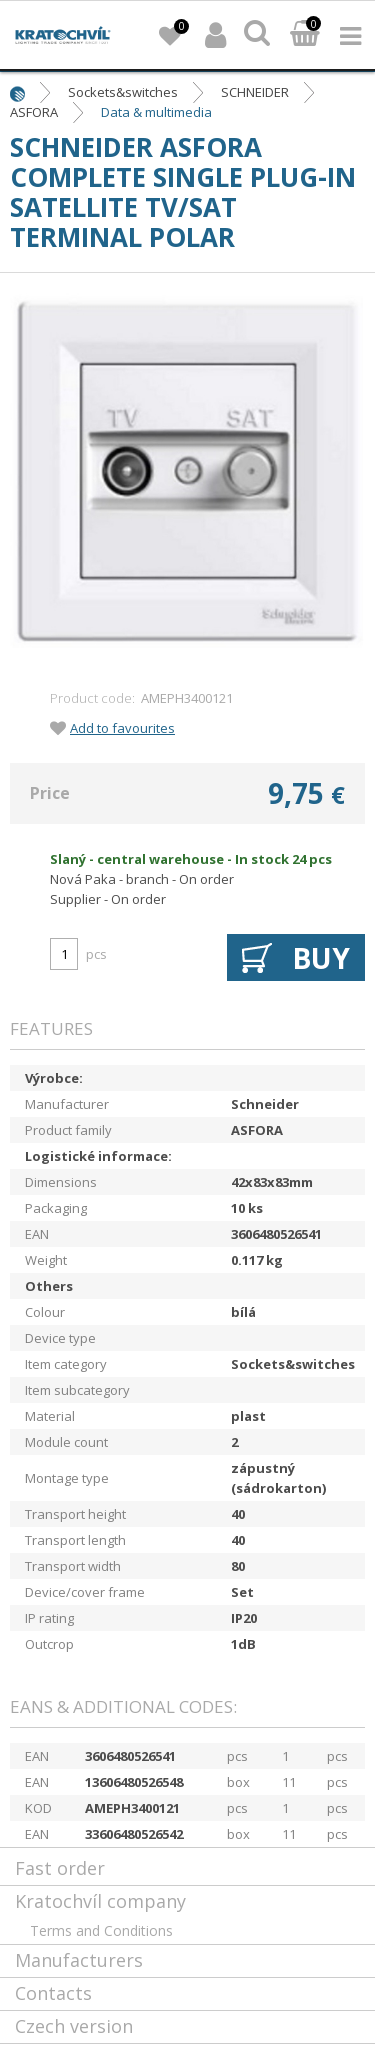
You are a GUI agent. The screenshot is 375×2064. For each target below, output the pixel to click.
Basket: (305, 35)
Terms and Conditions (101, 1930)
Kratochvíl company (100, 1901)
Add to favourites (122, 728)
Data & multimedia (156, 112)
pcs (96, 954)
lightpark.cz (63, 35)
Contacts (53, 1993)
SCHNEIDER (255, 92)
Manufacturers (79, 1960)
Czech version (74, 2026)
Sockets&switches (123, 92)
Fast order (60, 1868)
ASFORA (34, 112)
